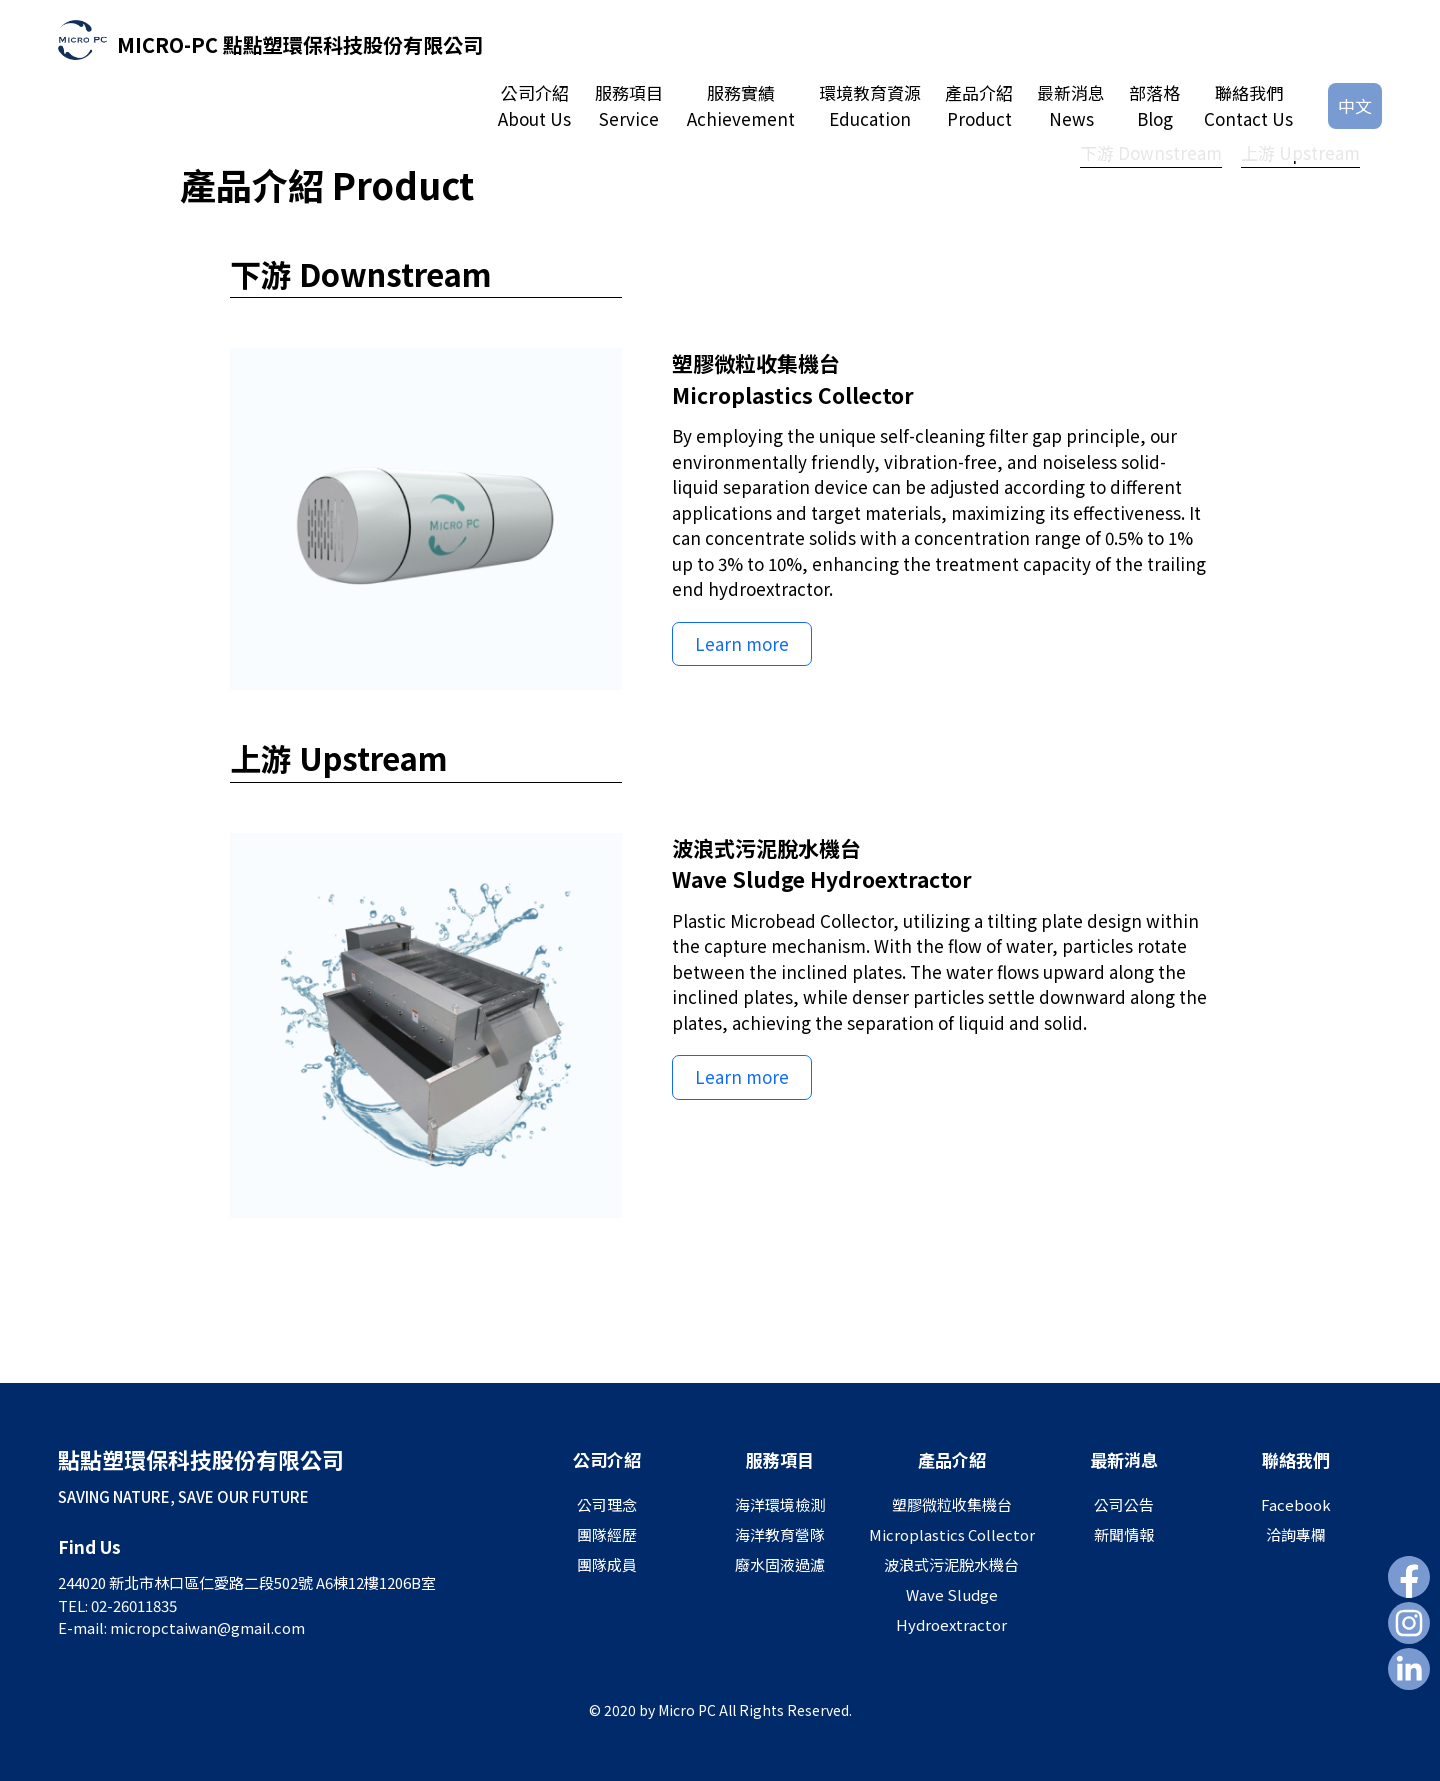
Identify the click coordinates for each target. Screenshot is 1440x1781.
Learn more (742, 643)
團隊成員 (607, 1564)
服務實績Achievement (741, 105)
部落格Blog (1154, 105)
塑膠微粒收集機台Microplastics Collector (952, 1519)
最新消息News (1071, 105)
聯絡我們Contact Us (1248, 105)
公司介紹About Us (534, 105)
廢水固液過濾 (780, 1564)
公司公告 (1124, 1504)
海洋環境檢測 (780, 1504)
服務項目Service (629, 105)
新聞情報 (1124, 1534)
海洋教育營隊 (780, 1534)
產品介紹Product (979, 105)
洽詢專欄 (1296, 1534)
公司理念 (607, 1504)
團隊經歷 (607, 1534)
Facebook (1296, 1504)
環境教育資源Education (870, 105)
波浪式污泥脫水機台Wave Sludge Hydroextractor (951, 1594)
